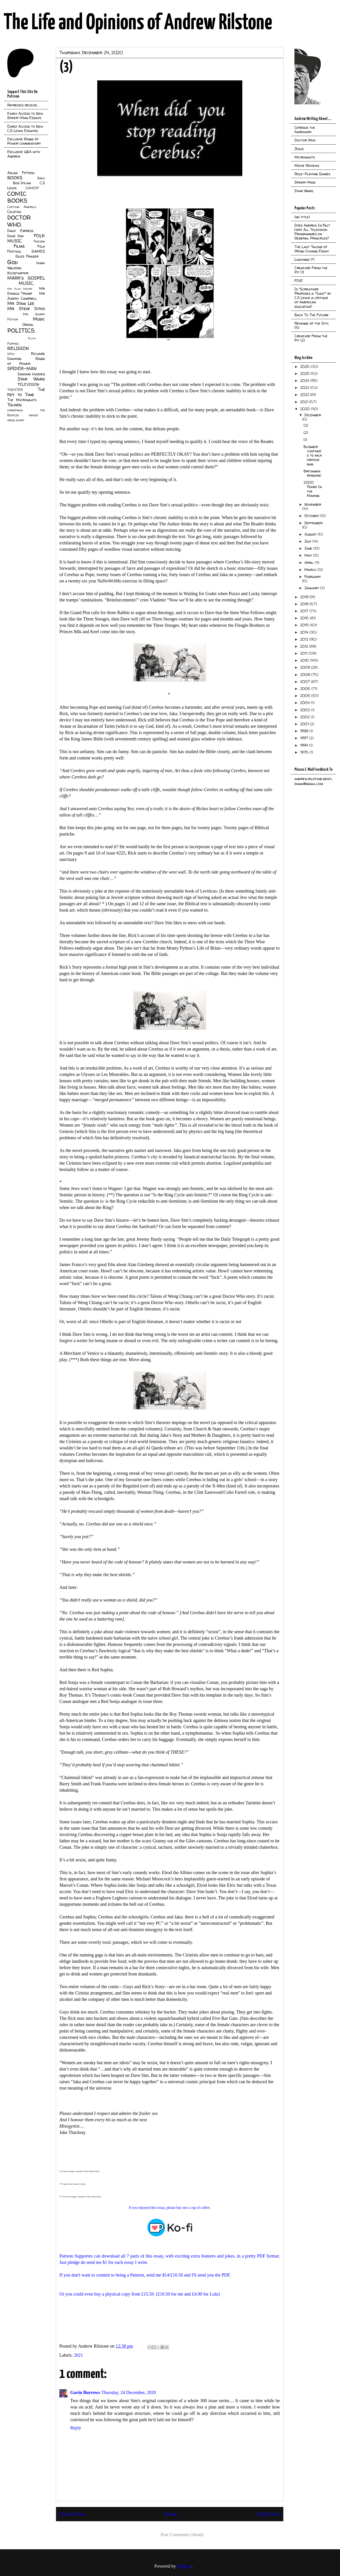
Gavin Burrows (85, 2392)
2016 (305, 617)
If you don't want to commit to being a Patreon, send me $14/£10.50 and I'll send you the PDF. (145, 2274)
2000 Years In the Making (313, 489)
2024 (305, 380)
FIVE (298, 280)
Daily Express (20, 230)
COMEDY (32, 188)
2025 (305, 373)
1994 (304, 745)
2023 (305, 387)
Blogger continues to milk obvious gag (313, 455)
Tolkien (14, 405)
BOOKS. (15, 178)
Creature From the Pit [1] (311, 270)
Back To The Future (311, 314)
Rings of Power (26, 361)
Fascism (39, 241)
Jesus (299, 148)
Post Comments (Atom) (182, 2534)
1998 (304, 730)
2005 (305, 695)
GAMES (38, 251)
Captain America (21, 207)
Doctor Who (305, 140)
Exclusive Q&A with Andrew (23, 153)
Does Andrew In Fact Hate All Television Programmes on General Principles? (312, 232)
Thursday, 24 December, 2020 (128, 2392)
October (312, 515)
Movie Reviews (306, 165)
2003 (305, 709)
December (312, 414)
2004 (305, 702)
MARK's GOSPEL (26, 278)
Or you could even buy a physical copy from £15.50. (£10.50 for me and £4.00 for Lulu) (139, 2293)
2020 (305, 408)
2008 (305, 674)
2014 (304, 632)
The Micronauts (21, 399)
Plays (32, 338)
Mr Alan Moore (19, 289)
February (312, 576)
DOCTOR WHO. (19, 220)
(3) (306, 425)
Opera (27, 324)
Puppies (13, 343)
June (308, 548)
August (311, 534)
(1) (305, 439)
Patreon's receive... (23, 105)
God (12, 262)
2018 (305, 603)
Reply (75, 2427)
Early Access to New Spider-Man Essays (25, 115)
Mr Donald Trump (26, 291)
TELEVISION (28, 384)
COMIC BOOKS (17, 197)
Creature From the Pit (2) (311, 338)
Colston (14, 211)
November (312, 504)
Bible (41, 178)
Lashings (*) (304, 259)
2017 (304, 610)
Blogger (184, 2566)
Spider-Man (304, 182)
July (308, 541)
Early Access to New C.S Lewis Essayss (25, 128)
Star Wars (31, 379)
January (312, 587)
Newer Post (72, 2514)
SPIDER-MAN (21, 368)
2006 (305, 688)
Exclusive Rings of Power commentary (24, 141)
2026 (305, 366)
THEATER (15, 390)
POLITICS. (21, 330)
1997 (304, 737)
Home (170, 2514)
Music (39, 319)
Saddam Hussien (31, 373)
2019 (304, 596)
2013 (304, 639)
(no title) (302, 216)
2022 (305, 394)
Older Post (268, 2514)
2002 (305, 716)
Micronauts (304, 157)
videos (33, 415)
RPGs (11, 354)
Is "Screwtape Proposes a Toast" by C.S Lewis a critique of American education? (312, 298)
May (308, 555)
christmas (15, 410)
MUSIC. (26, 283)
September (313, 522)
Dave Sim (15, 235)
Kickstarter (17, 273)
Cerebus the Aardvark (304, 129)
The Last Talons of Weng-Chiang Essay (311, 249)
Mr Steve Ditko (26, 308)
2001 (305, 723)
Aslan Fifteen (20, 172)
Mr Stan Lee (20, 303)
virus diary (15, 420)
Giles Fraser (26, 256)
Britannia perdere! (312, 473)
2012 (304, 646)
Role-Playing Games (312, 173)
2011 (304, 653)
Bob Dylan (22, 182)
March (310, 569)
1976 (305, 752)
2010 (305, 660)
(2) (306, 432)
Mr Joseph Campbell (26, 296)
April (309, 562)
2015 (305, 624)
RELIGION (18, 348)
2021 (78, 2355)
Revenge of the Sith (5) (311, 325)
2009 (305, 667)
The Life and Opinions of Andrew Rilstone (138, 23)
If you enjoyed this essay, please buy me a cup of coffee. (170, 2208)
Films (19, 246)
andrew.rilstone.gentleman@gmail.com (313, 781)
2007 (305, 681)
